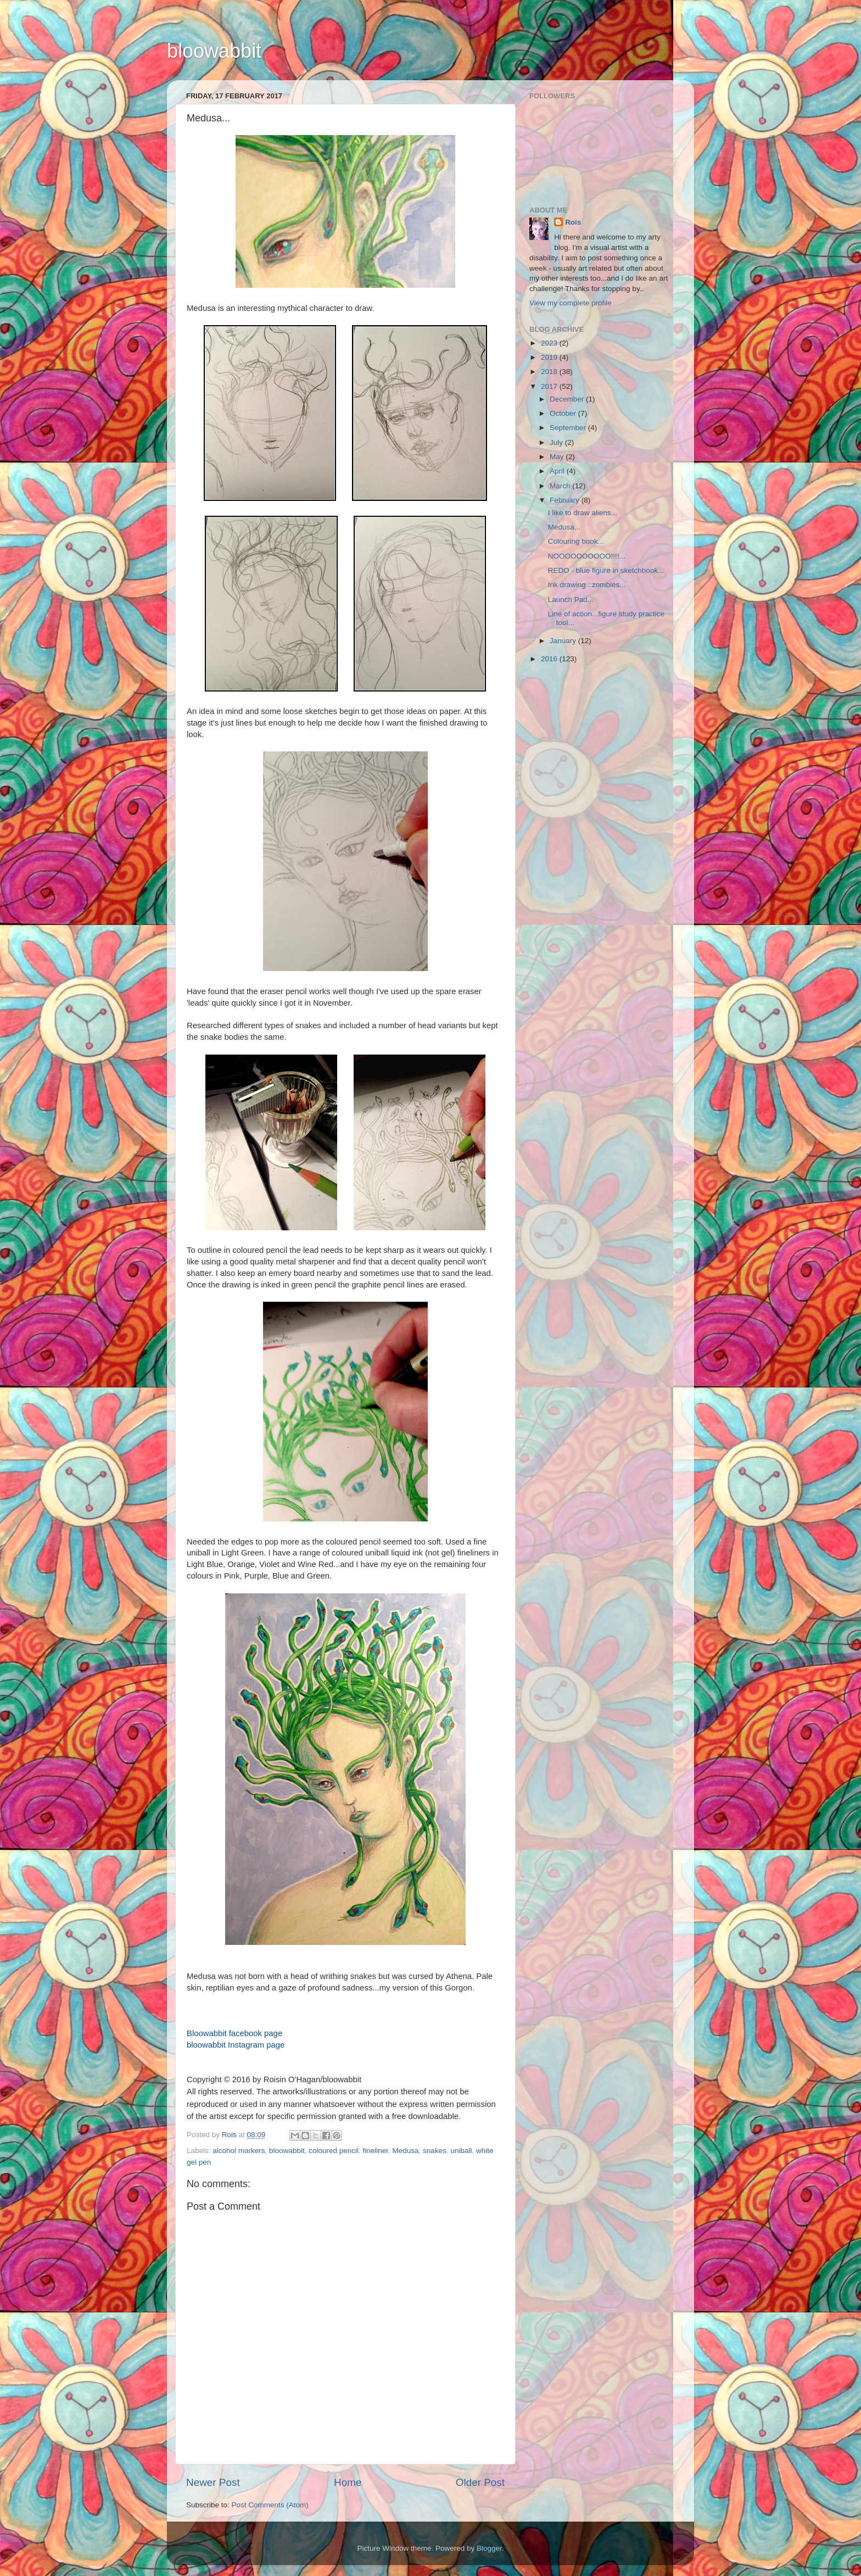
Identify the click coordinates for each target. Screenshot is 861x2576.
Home (347, 2482)
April (558, 471)
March (561, 486)
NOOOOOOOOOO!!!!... (586, 556)
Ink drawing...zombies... (587, 585)
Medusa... (564, 527)
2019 (550, 357)
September (569, 427)
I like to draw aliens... (582, 513)
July (557, 442)
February (566, 500)
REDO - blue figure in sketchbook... (606, 570)
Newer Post (213, 2482)
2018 (550, 371)
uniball (461, 2150)
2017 (550, 386)
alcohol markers (239, 2150)
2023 (550, 343)
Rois (573, 222)
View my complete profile (570, 303)
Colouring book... (576, 541)
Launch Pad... (571, 599)
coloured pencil (334, 2150)
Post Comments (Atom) (270, 2505)
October (564, 413)
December (568, 399)
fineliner (376, 2150)
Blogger (489, 2548)
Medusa (406, 2150)
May (558, 457)
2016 (550, 659)
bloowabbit (214, 51)
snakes (434, 2150)
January (564, 641)
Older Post (480, 2482)
